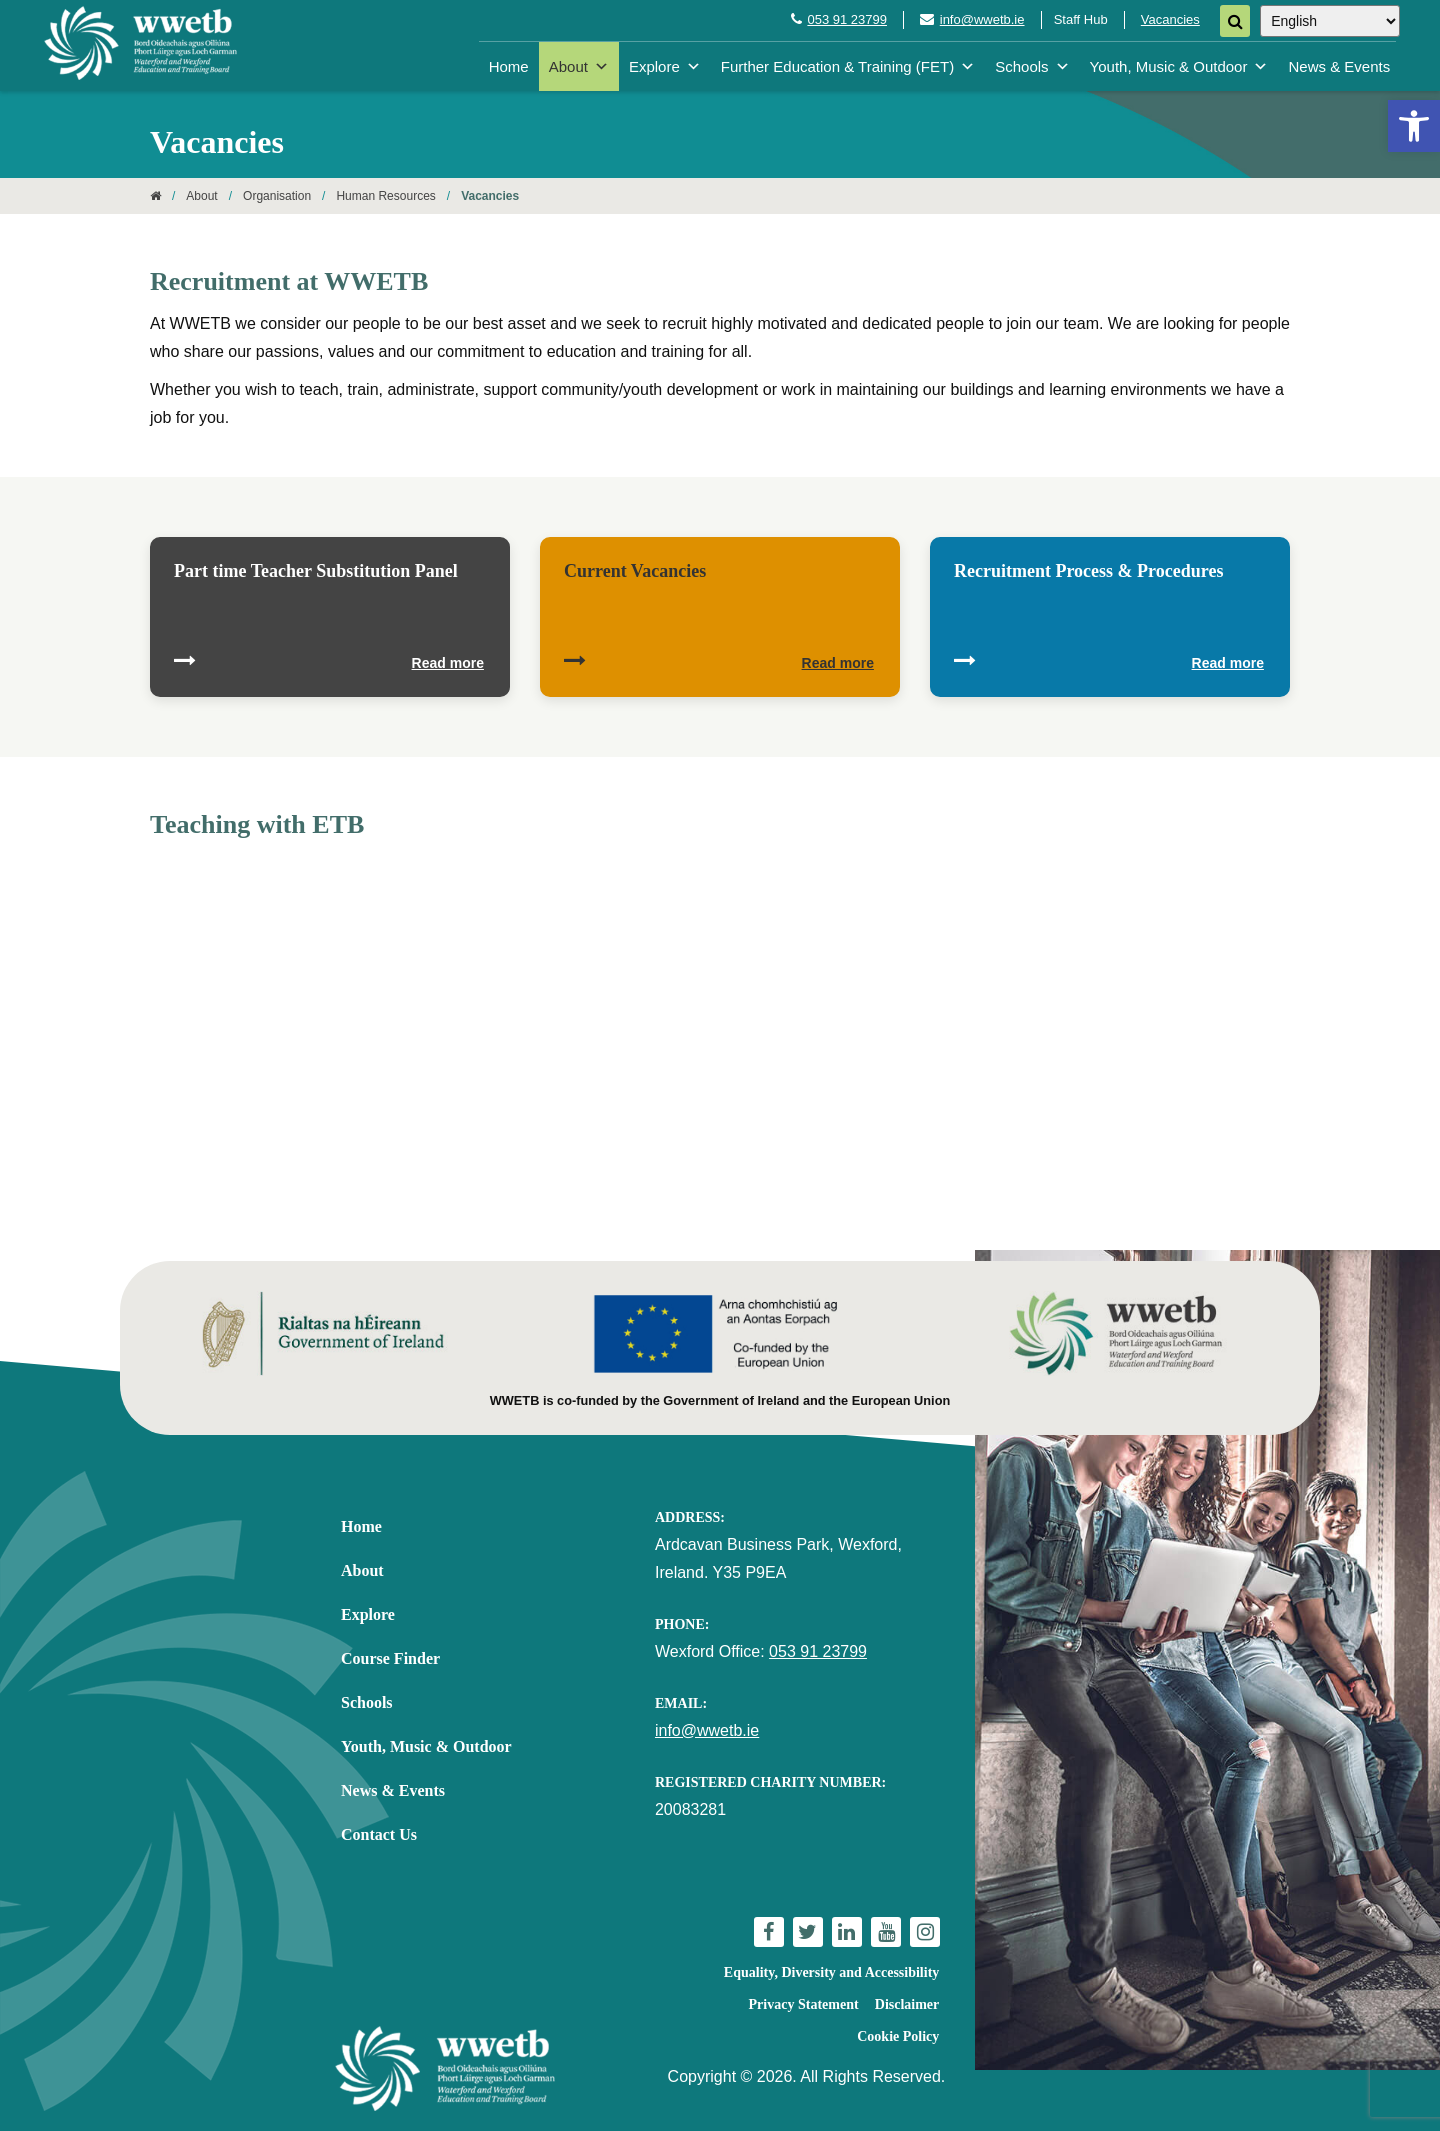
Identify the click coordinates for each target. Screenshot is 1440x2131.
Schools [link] (1032, 66)
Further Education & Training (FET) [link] (848, 66)
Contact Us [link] (379, 1834)
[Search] (1235, 21)
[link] (1414, 126)
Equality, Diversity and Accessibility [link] (831, 1972)
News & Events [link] (1339, 66)
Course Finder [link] (390, 1658)
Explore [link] (665, 66)
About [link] (579, 66)
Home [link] (509, 66)
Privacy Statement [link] (804, 2004)
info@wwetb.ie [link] (982, 19)
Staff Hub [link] (1081, 19)
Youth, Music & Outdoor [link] (1179, 66)
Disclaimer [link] (907, 2004)
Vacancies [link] (1170, 19)
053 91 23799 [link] (847, 19)
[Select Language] (1330, 21)
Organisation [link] (277, 196)
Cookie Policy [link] (898, 2036)
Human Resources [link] (385, 196)
